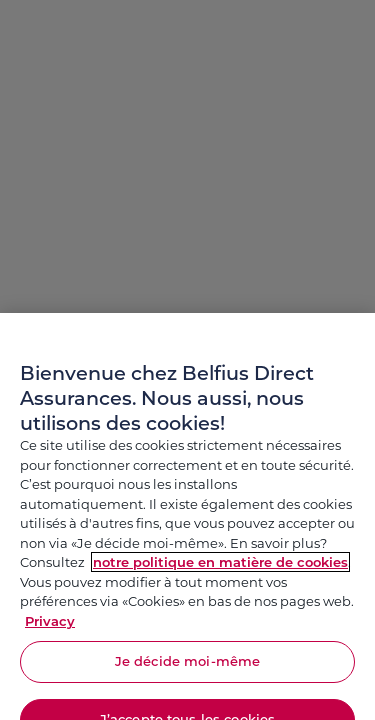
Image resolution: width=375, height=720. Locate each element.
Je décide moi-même (187, 669)
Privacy (50, 629)
